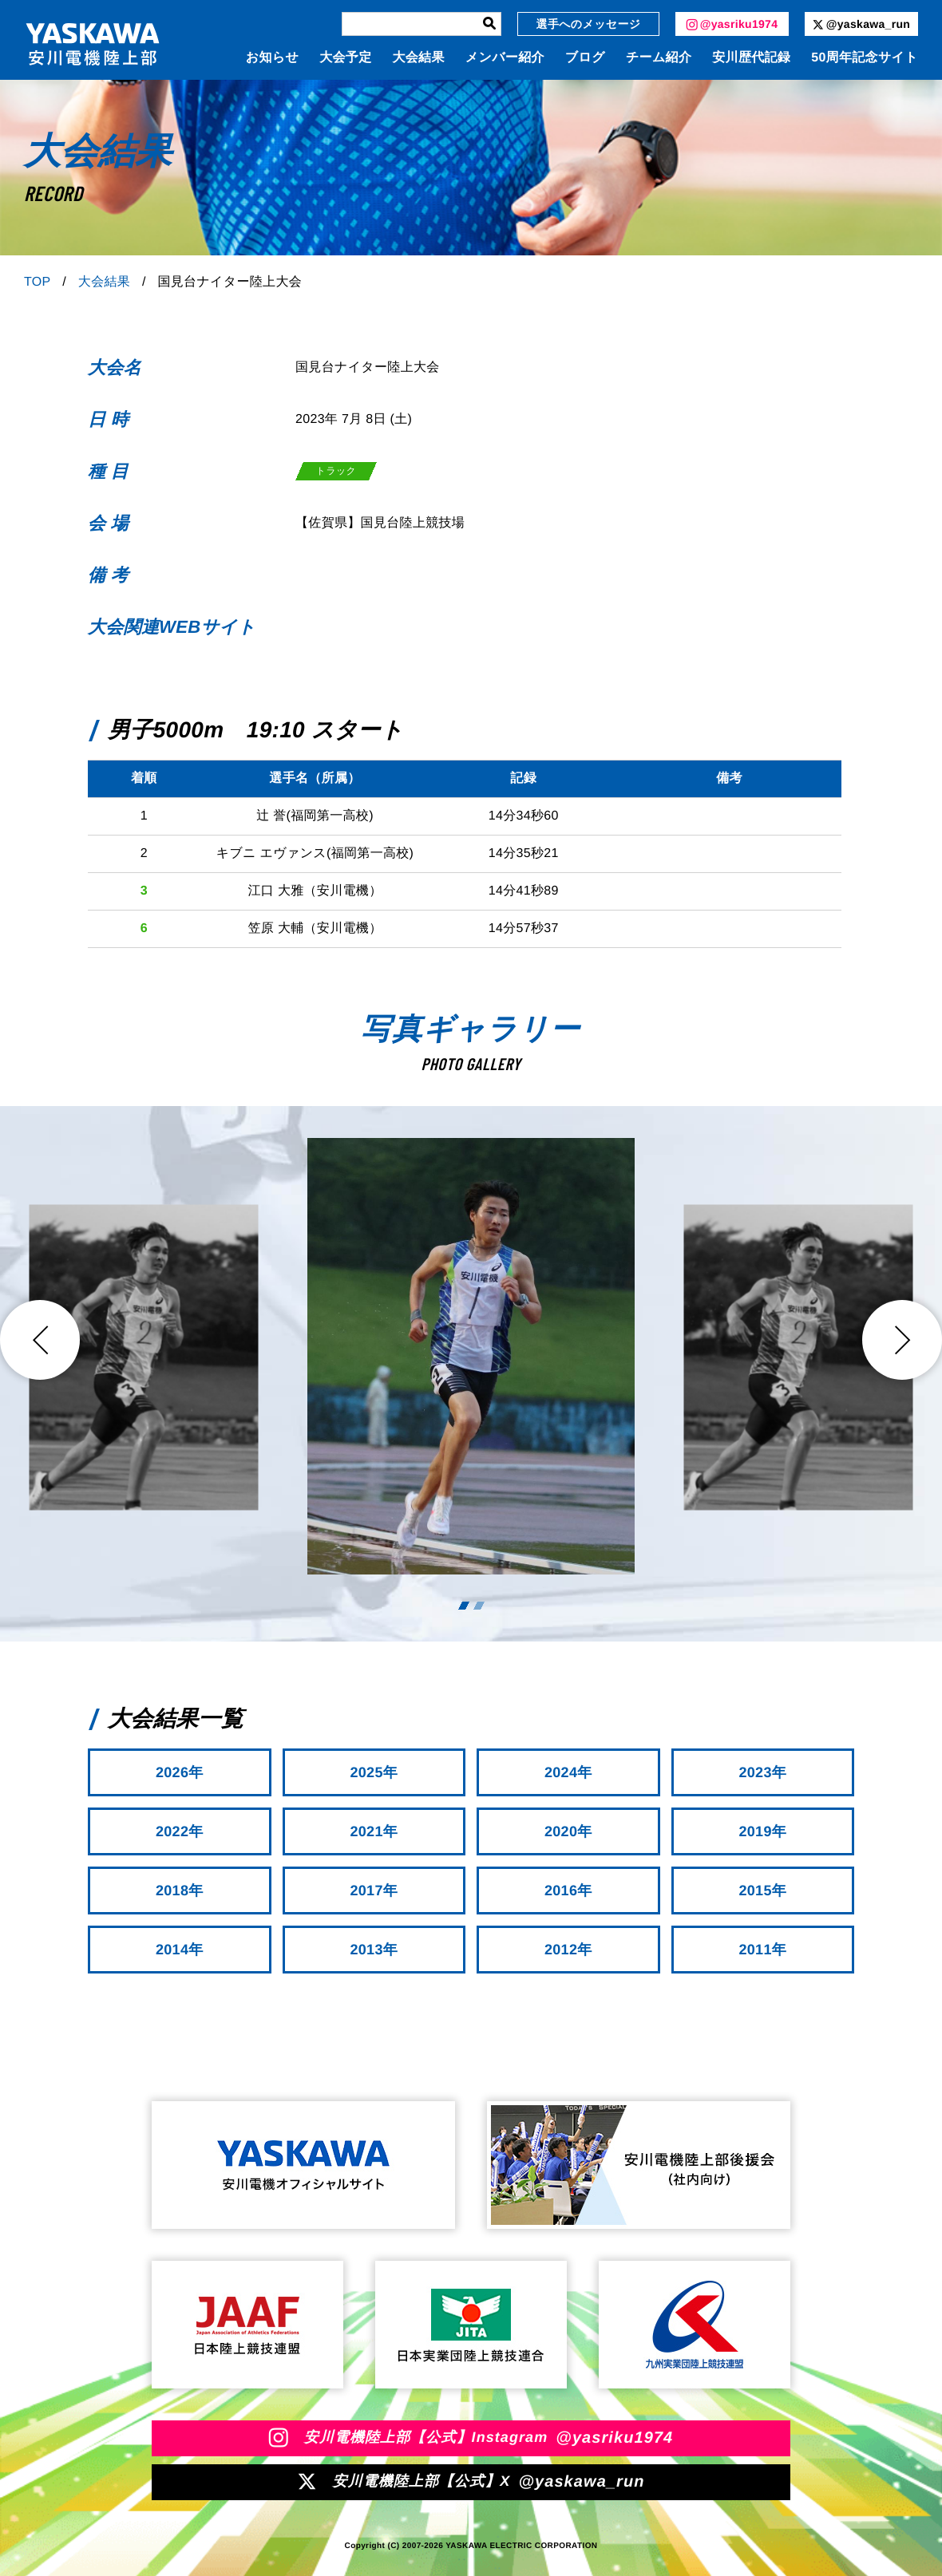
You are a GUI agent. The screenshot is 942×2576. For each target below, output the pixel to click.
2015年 (762, 1890)
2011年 (762, 1950)
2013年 (374, 1950)
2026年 (180, 1772)
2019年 (762, 1831)
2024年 (568, 1772)
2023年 (762, 1772)
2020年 (568, 1831)
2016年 (568, 1890)
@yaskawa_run (861, 24)
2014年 (180, 1950)
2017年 (374, 1890)
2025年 (374, 1772)
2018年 (180, 1890)
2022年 (180, 1831)
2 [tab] (479, 1606)
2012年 (568, 1950)
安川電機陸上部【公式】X (470, 2481)
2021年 (374, 1831)
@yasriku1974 (732, 24)
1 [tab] (463, 1606)
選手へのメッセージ (588, 24)
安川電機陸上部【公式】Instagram (471, 2438)
